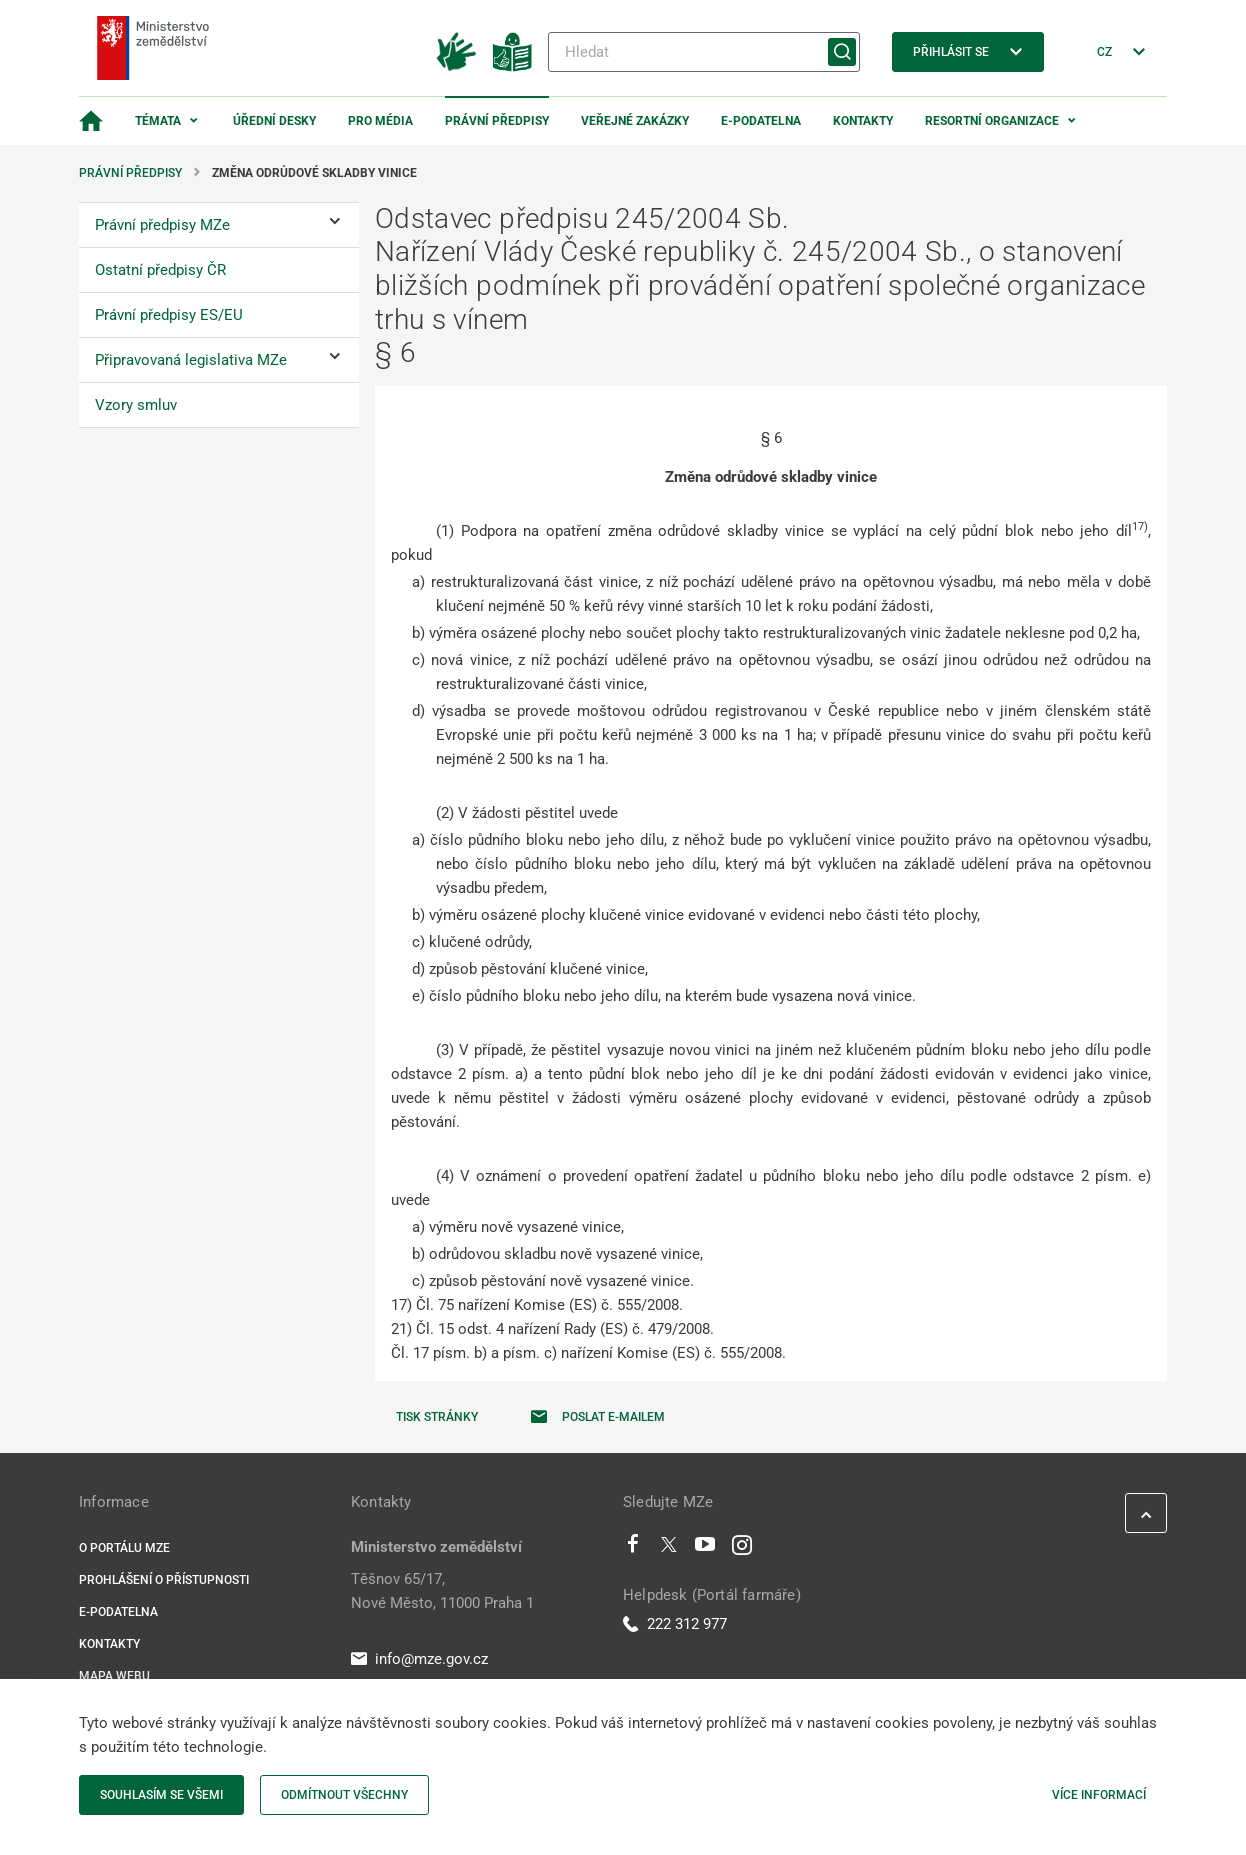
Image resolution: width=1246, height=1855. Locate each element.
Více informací (1099, 1795)
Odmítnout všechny (344, 1795)
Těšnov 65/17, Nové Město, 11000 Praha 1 (442, 1591)
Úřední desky (274, 121)
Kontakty (863, 121)
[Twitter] (669, 1549)
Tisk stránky (437, 1417)
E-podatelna (761, 121)
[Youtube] (705, 1549)
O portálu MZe (124, 1548)
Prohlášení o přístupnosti (164, 1580)
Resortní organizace (992, 121)
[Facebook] (633, 1549)
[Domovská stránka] (91, 121)
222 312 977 (675, 1624)
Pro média (380, 121)
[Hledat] (704, 52)
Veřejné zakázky (635, 121)
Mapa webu (114, 1676)
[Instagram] (742, 1549)
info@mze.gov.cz (419, 1659)
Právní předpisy (497, 121)
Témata (158, 121)
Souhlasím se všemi (161, 1795)
